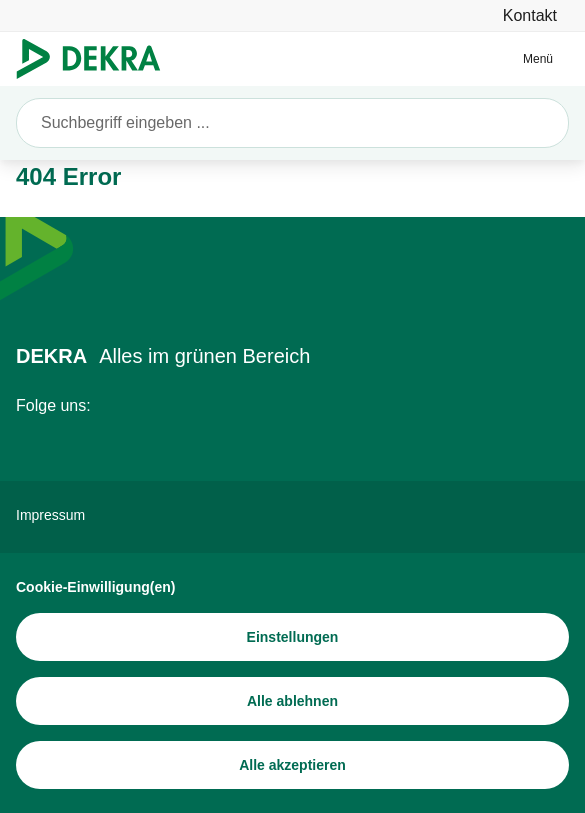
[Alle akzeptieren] (292, 765)
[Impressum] (292, 515)
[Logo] (96, 59)
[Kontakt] (530, 15)
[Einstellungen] (292, 637)
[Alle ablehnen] (292, 701)
